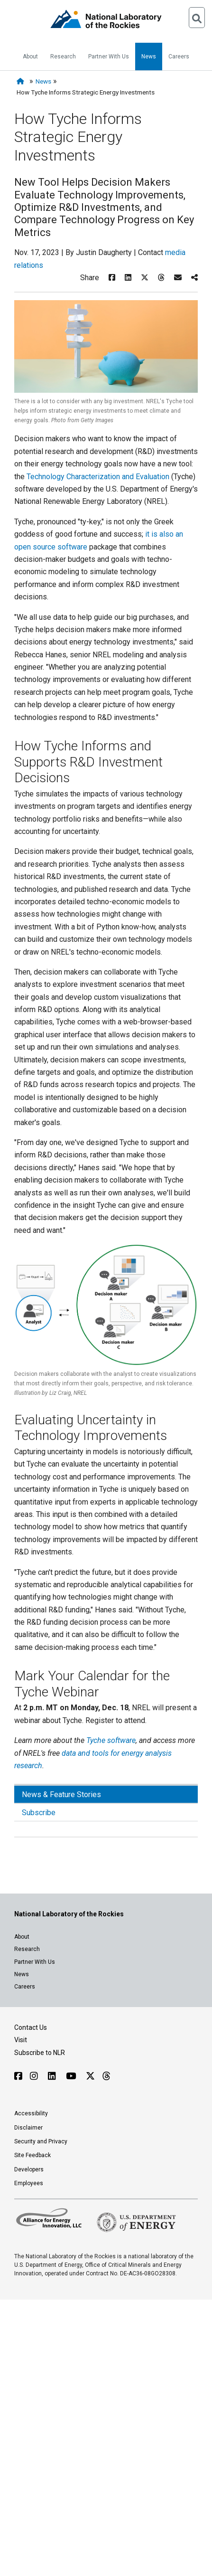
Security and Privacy (40, 2141)
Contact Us (30, 2027)
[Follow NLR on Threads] (106, 2076)
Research (63, 56)
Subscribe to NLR (39, 2052)
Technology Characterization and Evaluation (98, 476)
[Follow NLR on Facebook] (18, 2076)
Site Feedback (32, 2155)
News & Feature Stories (61, 1794)
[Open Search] (197, 17)
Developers (29, 2169)
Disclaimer (28, 2127)
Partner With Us (108, 56)
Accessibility (31, 2113)
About (30, 56)
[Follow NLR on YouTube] (72, 2076)
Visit (20, 2040)
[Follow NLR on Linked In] (53, 2076)
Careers (178, 56)
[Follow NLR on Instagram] (35, 2076)
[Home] (22, 81)
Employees (28, 2183)
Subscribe (38, 1812)
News (148, 56)
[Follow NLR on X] (90, 2076)
